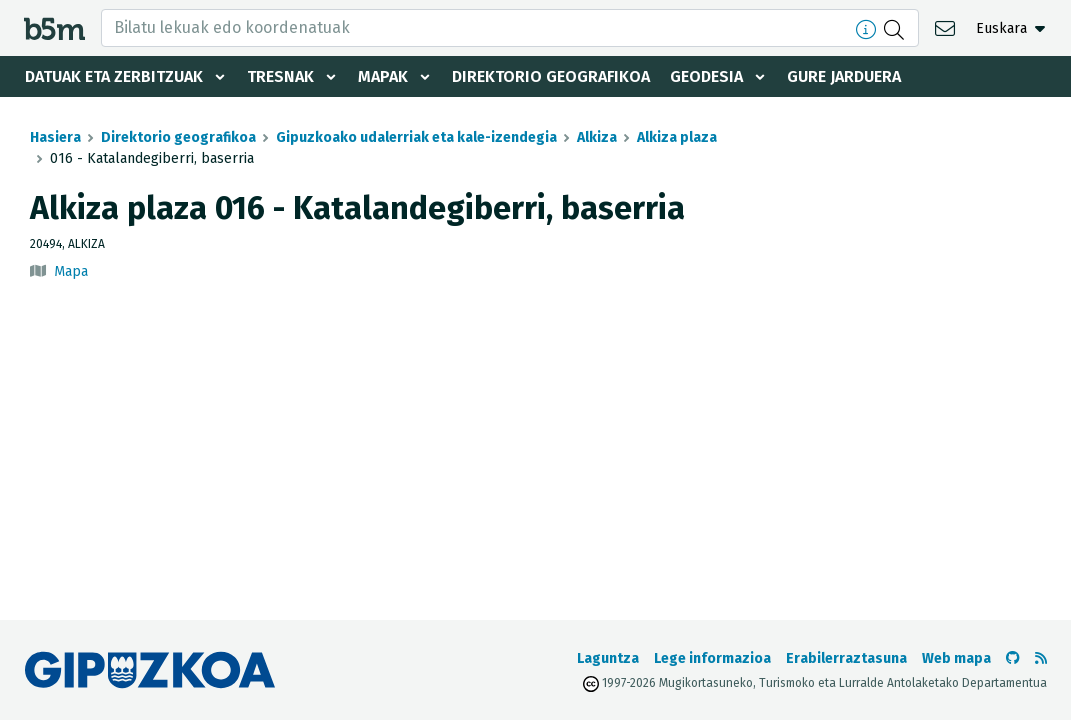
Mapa (71, 271)
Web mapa (956, 658)
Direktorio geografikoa (551, 76)
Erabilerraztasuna (846, 658)
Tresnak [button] (280, 76)
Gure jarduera (844, 76)
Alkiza (597, 137)
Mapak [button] (383, 76)
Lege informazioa (712, 658)
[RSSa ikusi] (1041, 658)
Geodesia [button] (706, 76)
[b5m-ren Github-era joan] (1013, 658)
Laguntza (608, 658)
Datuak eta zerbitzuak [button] (114, 76)
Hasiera (55, 137)
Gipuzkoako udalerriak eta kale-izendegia (416, 137)
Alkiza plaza (677, 137)
